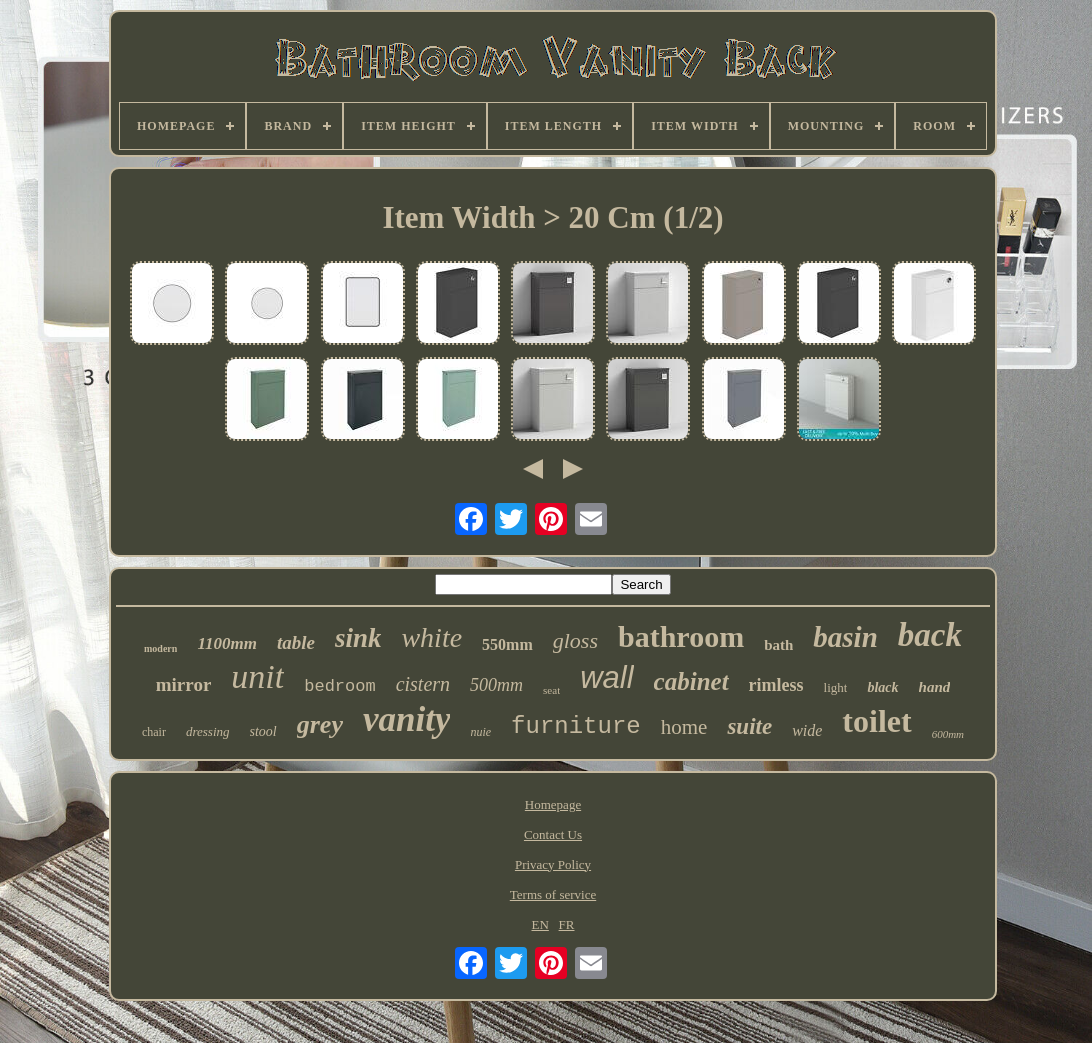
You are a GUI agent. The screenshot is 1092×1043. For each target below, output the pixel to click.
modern (160, 648)
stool (263, 731)
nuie (480, 732)
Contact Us (553, 834)
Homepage (553, 804)
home (684, 727)
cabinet (691, 681)
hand (935, 687)
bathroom (681, 636)
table (296, 642)
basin (845, 637)
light (836, 687)
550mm (507, 644)
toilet (876, 721)
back (930, 635)
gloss (575, 640)
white (431, 637)
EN (540, 924)
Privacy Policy (553, 864)
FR (567, 924)
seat (551, 690)
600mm (948, 734)
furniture (576, 726)
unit (257, 676)
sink (358, 638)
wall (606, 677)
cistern (423, 684)
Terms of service (553, 894)
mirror (184, 684)
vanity (406, 719)
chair (154, 732)
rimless (776, 685)
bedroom (339, 686)
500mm (496, 685)
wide (807, 730)
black (882, 687)
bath (778, 645)
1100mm (227, 643)
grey (320, 724)
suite (749, 726)
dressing (208, 731)
